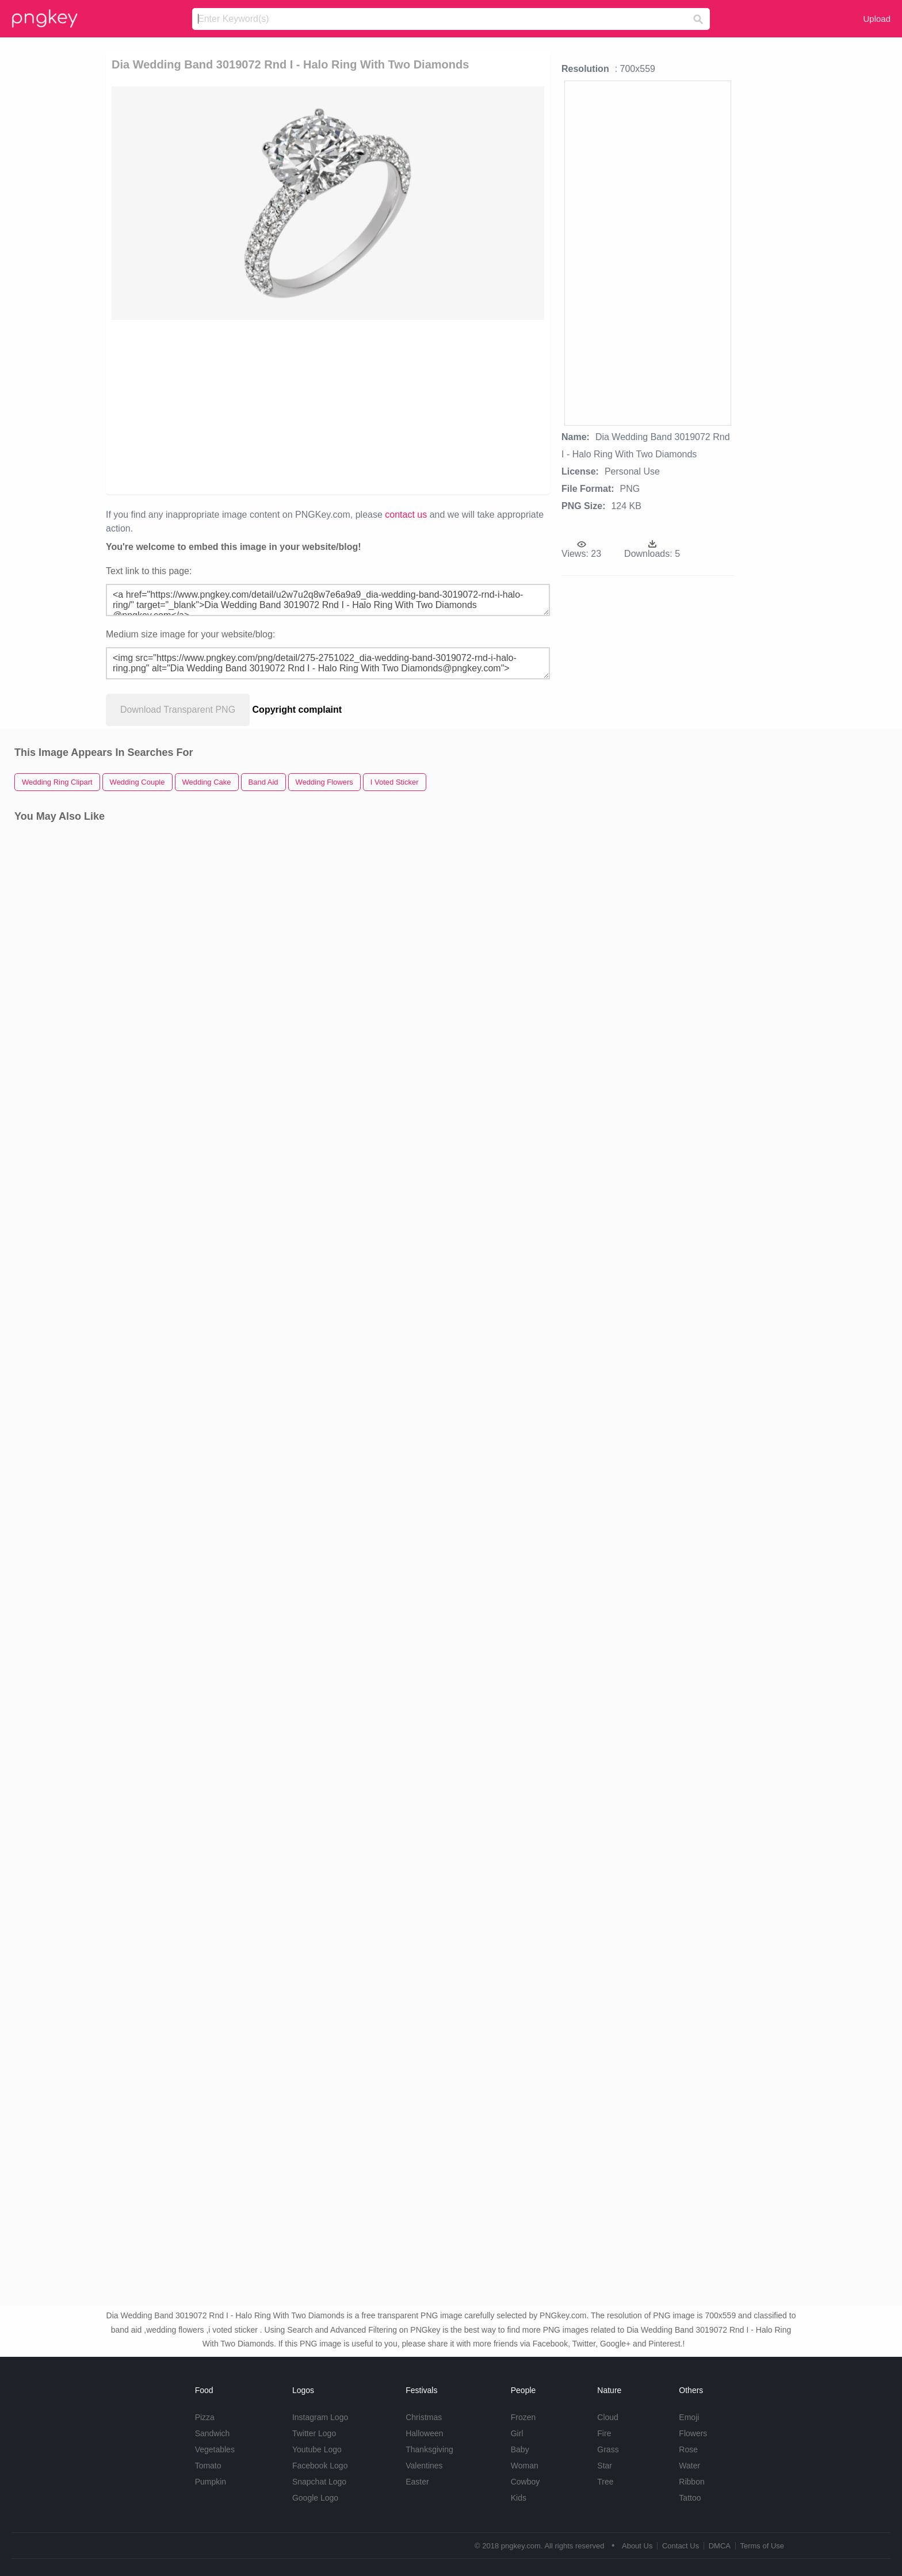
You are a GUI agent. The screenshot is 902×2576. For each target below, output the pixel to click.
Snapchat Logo (319, 2481)
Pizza (205, 2417)
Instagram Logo (320, 2417)
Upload (876, 19)
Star (604, 2465)
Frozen (523, 2417)
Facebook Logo (320, 2465)
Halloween (424, 2433)
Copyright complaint (297, 709)
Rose (688, 2449)
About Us (637, 2545)
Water (689, 2465)
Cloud (607, 2417)
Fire (604, 2433)
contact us (406, 514)
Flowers (693, 2433)
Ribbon (691, 2481)
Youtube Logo (317, 2449)
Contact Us (680, 2545)
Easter (417, 2481)
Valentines (424, 2465)
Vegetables (215, 2449)
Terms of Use (762, 2545)
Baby (520, 2449)
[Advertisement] (328, 406)
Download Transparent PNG (177, 709)
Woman (524, 2465)
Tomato (208, 2465)
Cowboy (525, 2481)
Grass (607, 2449)
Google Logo (315, 2497)
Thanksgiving (429, 2449)
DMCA (720, 2545)
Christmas (424, 2417)
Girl (517, 2433)
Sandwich (212, 2433)
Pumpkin (210, 2481)
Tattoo (690, 2497)
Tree (605, 2481)
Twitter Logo (314, 2433)
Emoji (689, 2417)
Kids (518, 2497)
